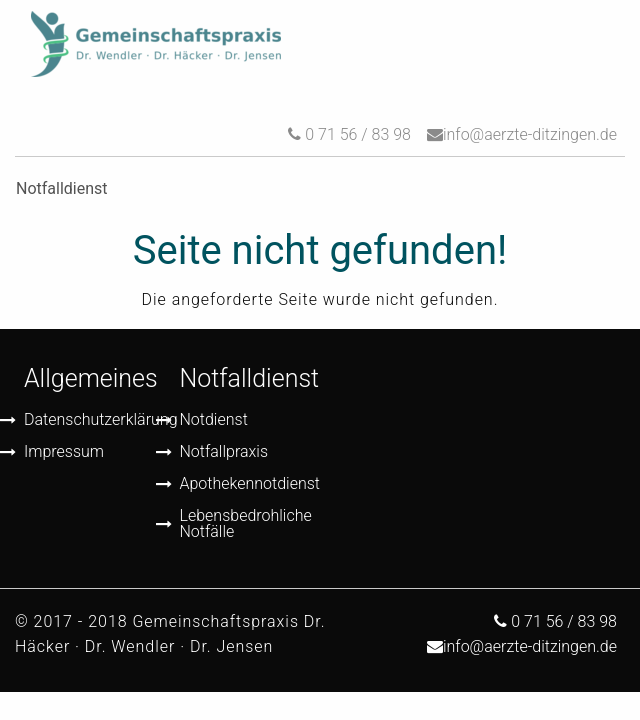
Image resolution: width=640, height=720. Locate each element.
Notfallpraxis (224, 451)
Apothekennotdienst (243, 483)
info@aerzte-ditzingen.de (530, 134)
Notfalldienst (250, 378)
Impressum (64, 451)
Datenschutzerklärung (87, 419)
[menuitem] (156, 45)
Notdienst (214, 419)
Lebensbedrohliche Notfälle (243, 523)
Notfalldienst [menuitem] (62, 188)
